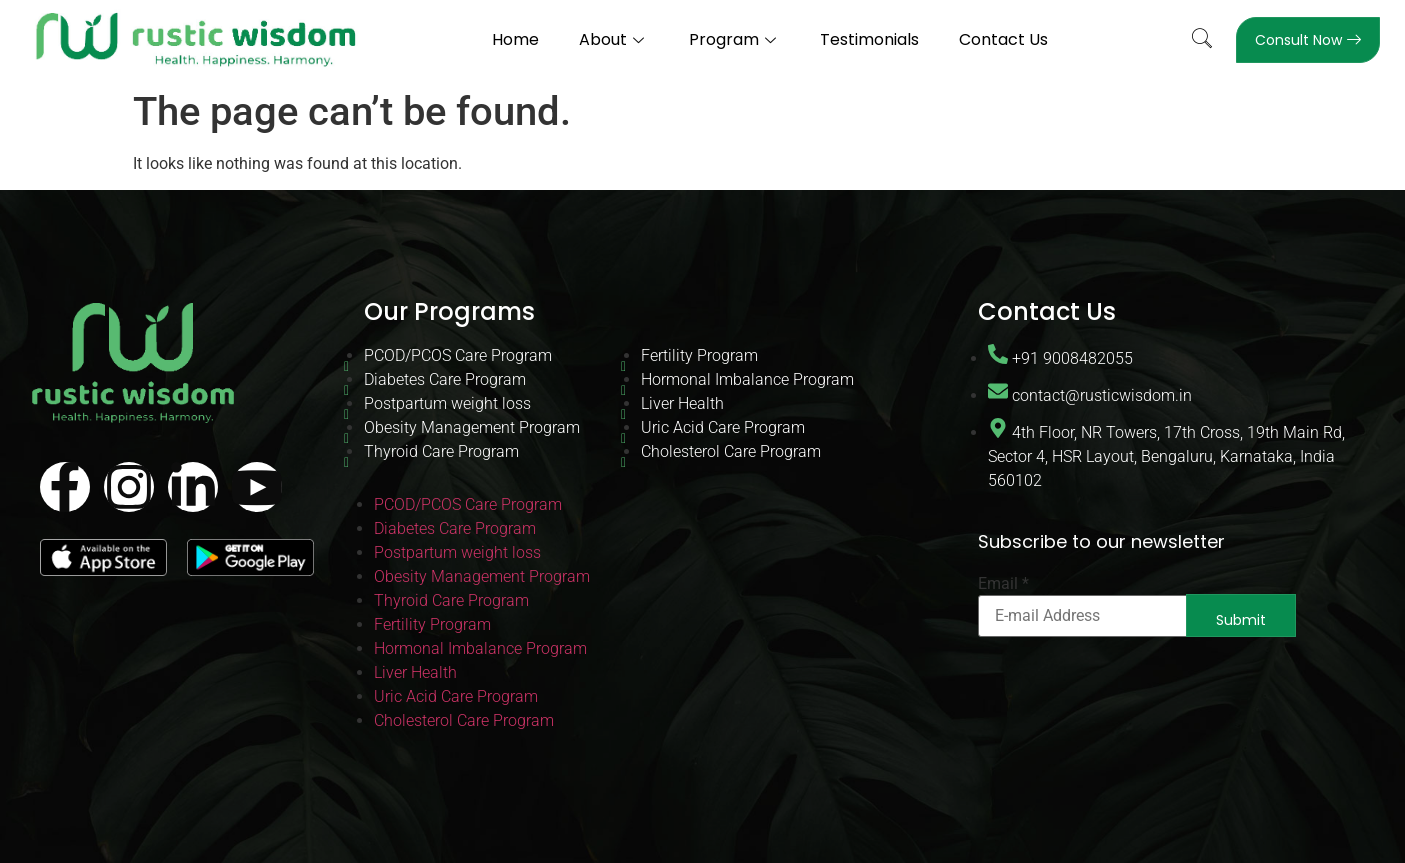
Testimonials (870, 39)
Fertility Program (699, 355)
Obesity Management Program (472, 427)
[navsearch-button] (1202, 40)
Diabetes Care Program (445, 379)
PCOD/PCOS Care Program (458, 355)
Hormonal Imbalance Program (747, 379)
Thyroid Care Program (441, 451)
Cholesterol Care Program (731, 451)
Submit (1241, 620)
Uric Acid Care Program (723, 427)
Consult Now (1308, 40)
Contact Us (1004, 39)
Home (515, 39)
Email (1003, 584)
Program (735, 39)
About (614, 39)
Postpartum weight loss (447, 403)
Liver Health (682, 403)
